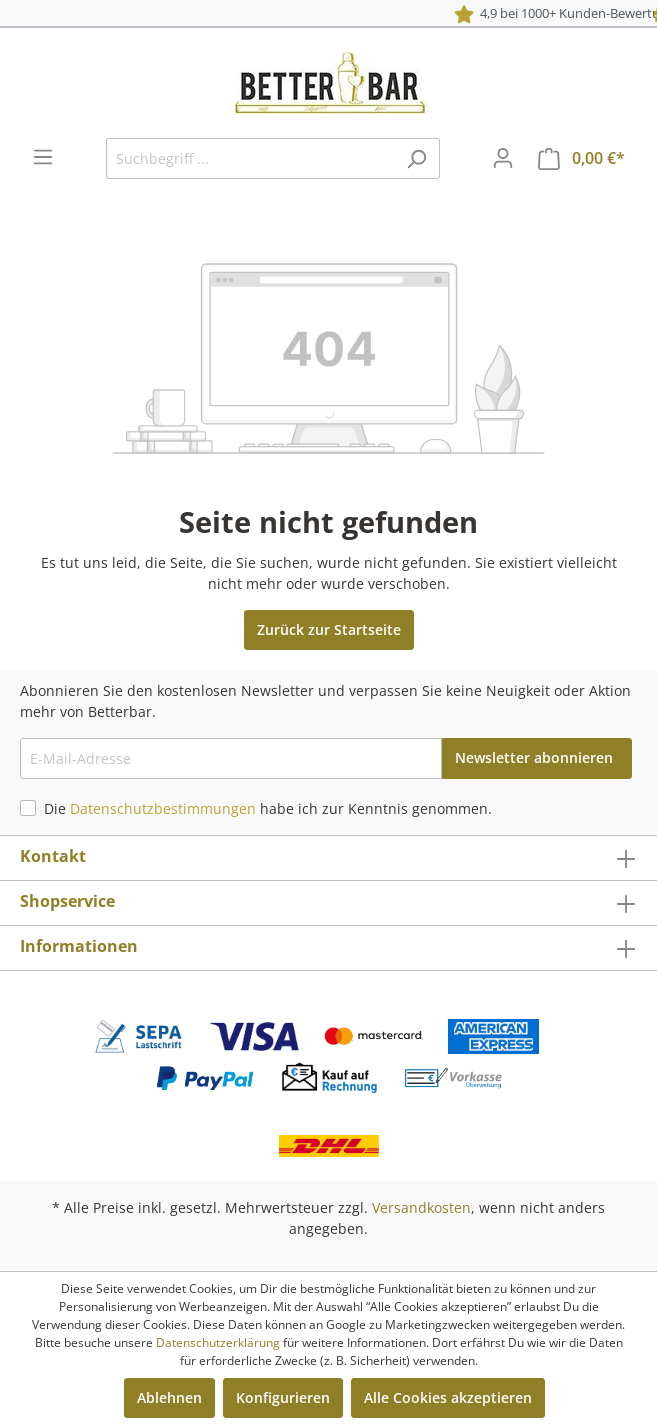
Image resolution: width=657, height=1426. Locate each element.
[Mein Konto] (503, 158)
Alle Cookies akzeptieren (448, 1397)
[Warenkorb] (581, 158)
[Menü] (43, 157)
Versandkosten (421, 1207)
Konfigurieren (283, 1397)
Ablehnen (169, 1397)
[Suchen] (416, 158)
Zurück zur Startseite (329, 629)
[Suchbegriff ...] (250, 158)
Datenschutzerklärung (218, 1342)
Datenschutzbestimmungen (163, 808)
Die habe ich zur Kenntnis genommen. (268, 808)
